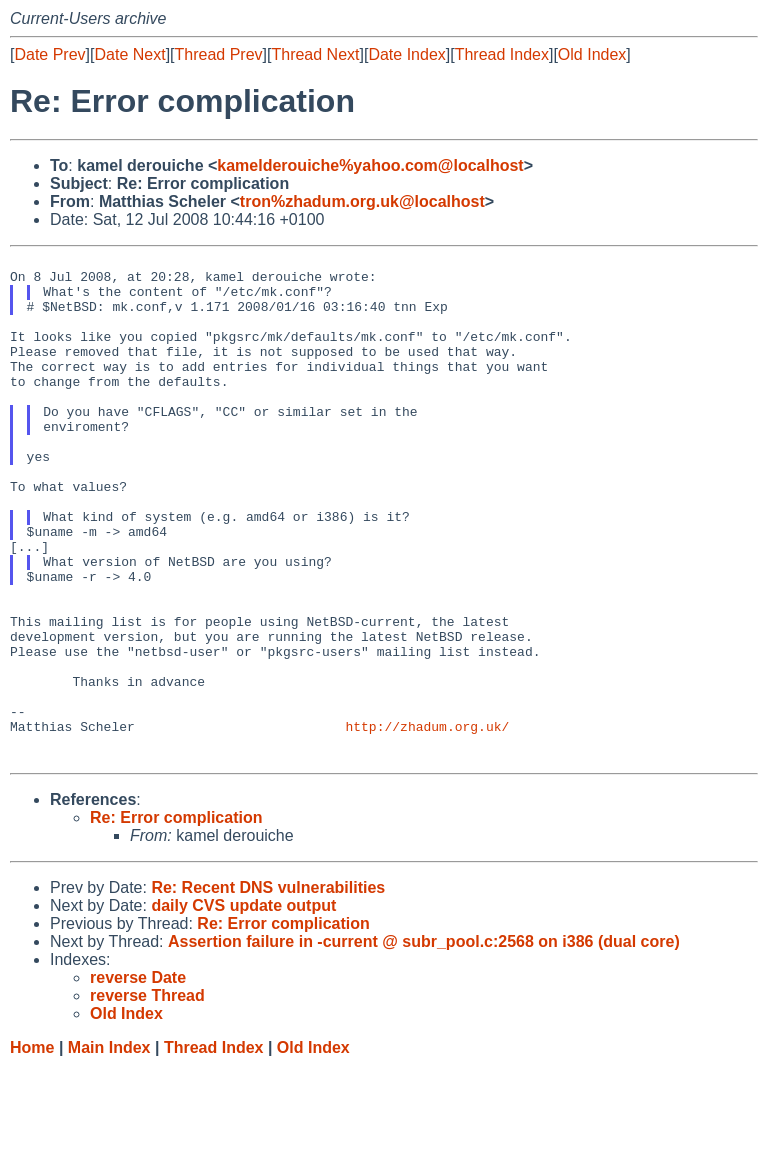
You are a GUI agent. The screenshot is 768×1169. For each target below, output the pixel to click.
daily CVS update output (243, 1007)
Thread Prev (219, 54)
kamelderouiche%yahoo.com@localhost (370, 165)
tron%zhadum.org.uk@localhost (362, 201)
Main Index (109, 1149)
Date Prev (49, 54)
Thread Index (502, 54)
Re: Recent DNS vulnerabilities (268, 989)
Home (32, 1149)
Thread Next (315, 54)
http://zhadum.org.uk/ (427, 822)
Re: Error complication (176, 919)
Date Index (406, 54)
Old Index (592, 54)
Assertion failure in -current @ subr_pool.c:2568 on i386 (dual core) (424, 1043)
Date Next (129, 54)
